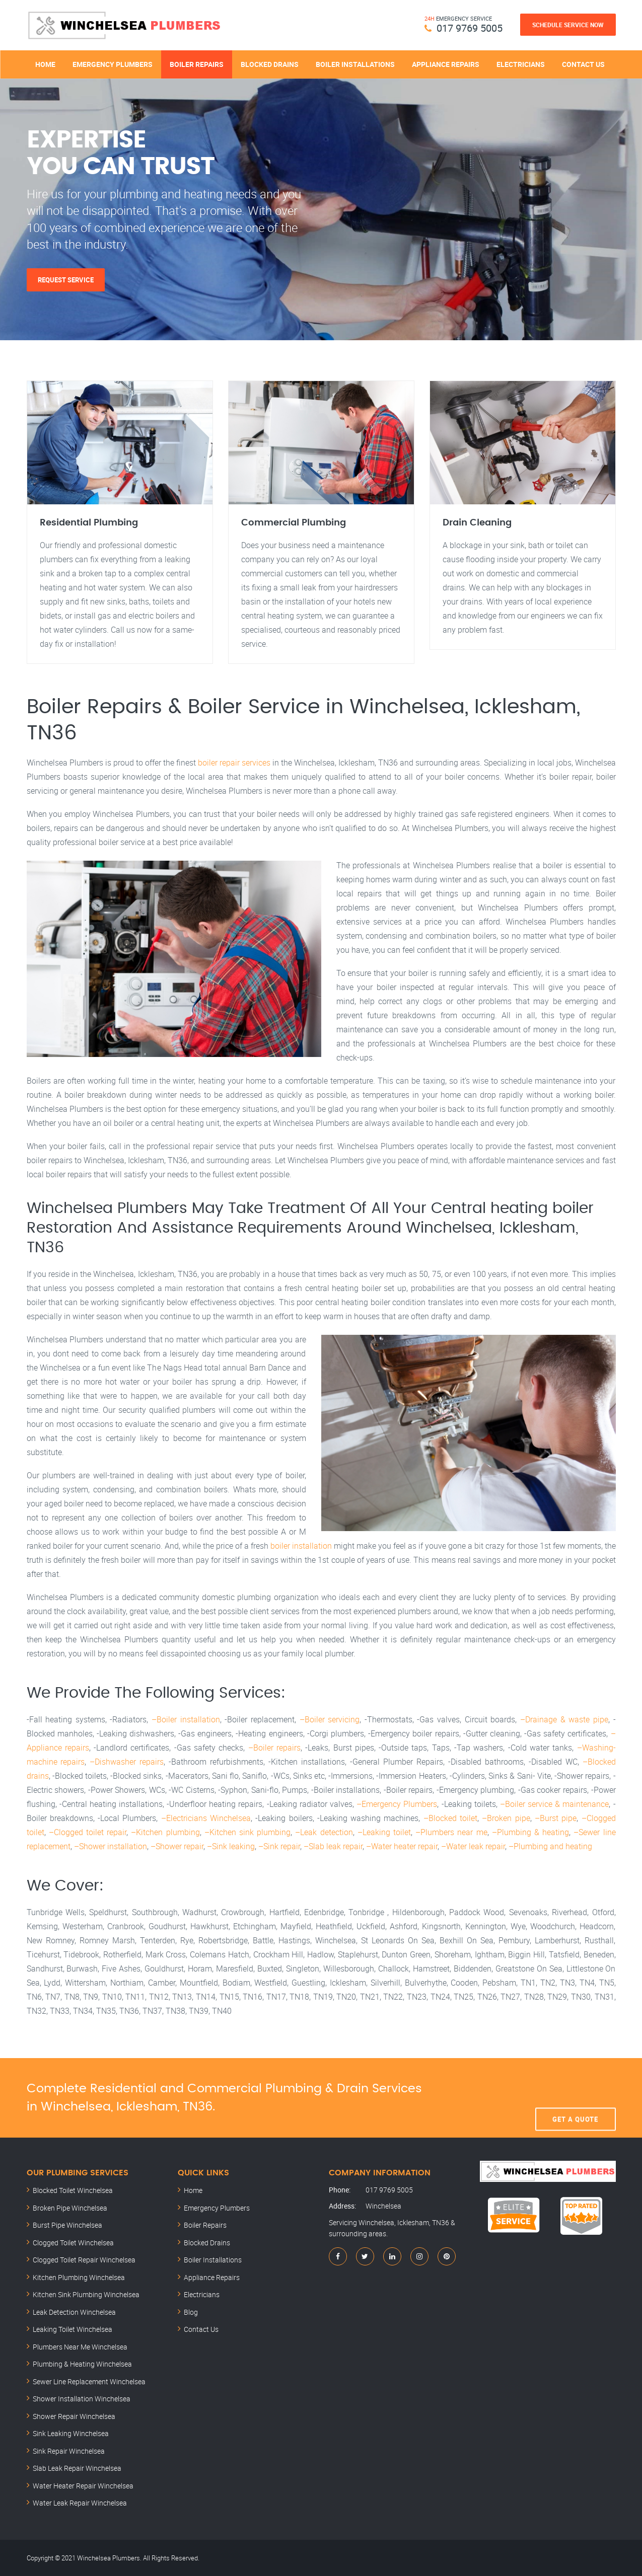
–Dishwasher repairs (127, 1761)
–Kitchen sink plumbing (247, 1832)
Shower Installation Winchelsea (81, 2398)
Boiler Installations (355, 64)
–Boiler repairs (274, 1747)
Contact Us (583, 64)
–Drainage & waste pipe (564, 1719)
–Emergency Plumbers (396, 1803)
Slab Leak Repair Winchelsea (77, 2468)
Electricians (520, 64)
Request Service (66, 279)
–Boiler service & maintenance (554, 1803)
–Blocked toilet (450, 1818)
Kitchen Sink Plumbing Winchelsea (86, 2294)
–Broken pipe (506, 1818)
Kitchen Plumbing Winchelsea (79, 2277)
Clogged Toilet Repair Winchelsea (84, 2259)
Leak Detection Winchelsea (74, 2312)
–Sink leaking (231, 1846)
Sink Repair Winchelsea (69, 2451)
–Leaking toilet (384, 1832)
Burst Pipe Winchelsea (67, 2225)
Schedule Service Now (568, 25)
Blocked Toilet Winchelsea (73, 2190)
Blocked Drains (270, 64)
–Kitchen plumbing (165, 1832)
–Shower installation (110, 1846)
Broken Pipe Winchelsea (70, 2208)
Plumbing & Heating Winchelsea (82, 2364)
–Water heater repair (402, 1846)
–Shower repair (177, 1846)
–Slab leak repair (333, 1846)
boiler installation (301, 1545)
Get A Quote (575, 2097)
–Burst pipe (556, 1818)
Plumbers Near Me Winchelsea (80, 2347)
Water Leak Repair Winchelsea (80, 2503)
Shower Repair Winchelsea (74, 2416)
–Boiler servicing (330, 1719)
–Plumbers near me (451, 1832)
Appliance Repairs (445, 64)
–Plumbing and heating (550, 1846)
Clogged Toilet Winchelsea (73, 2242)
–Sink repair (279, 1846)
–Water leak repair (473, 1846)
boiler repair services (234, 762)
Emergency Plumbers (113, 64)
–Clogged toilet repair (87, 1832)
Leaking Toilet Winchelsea (72, 2329)
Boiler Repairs (197, 64)
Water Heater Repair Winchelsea (83, 2485)
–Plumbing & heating (530, 1832)
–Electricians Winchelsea (206, 1818)
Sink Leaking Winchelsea (71, 2433)
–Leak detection (323, 1832)
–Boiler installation (186, 1719)
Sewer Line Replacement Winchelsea (89, 2381)
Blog (191, 2312)
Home (45, 64)
